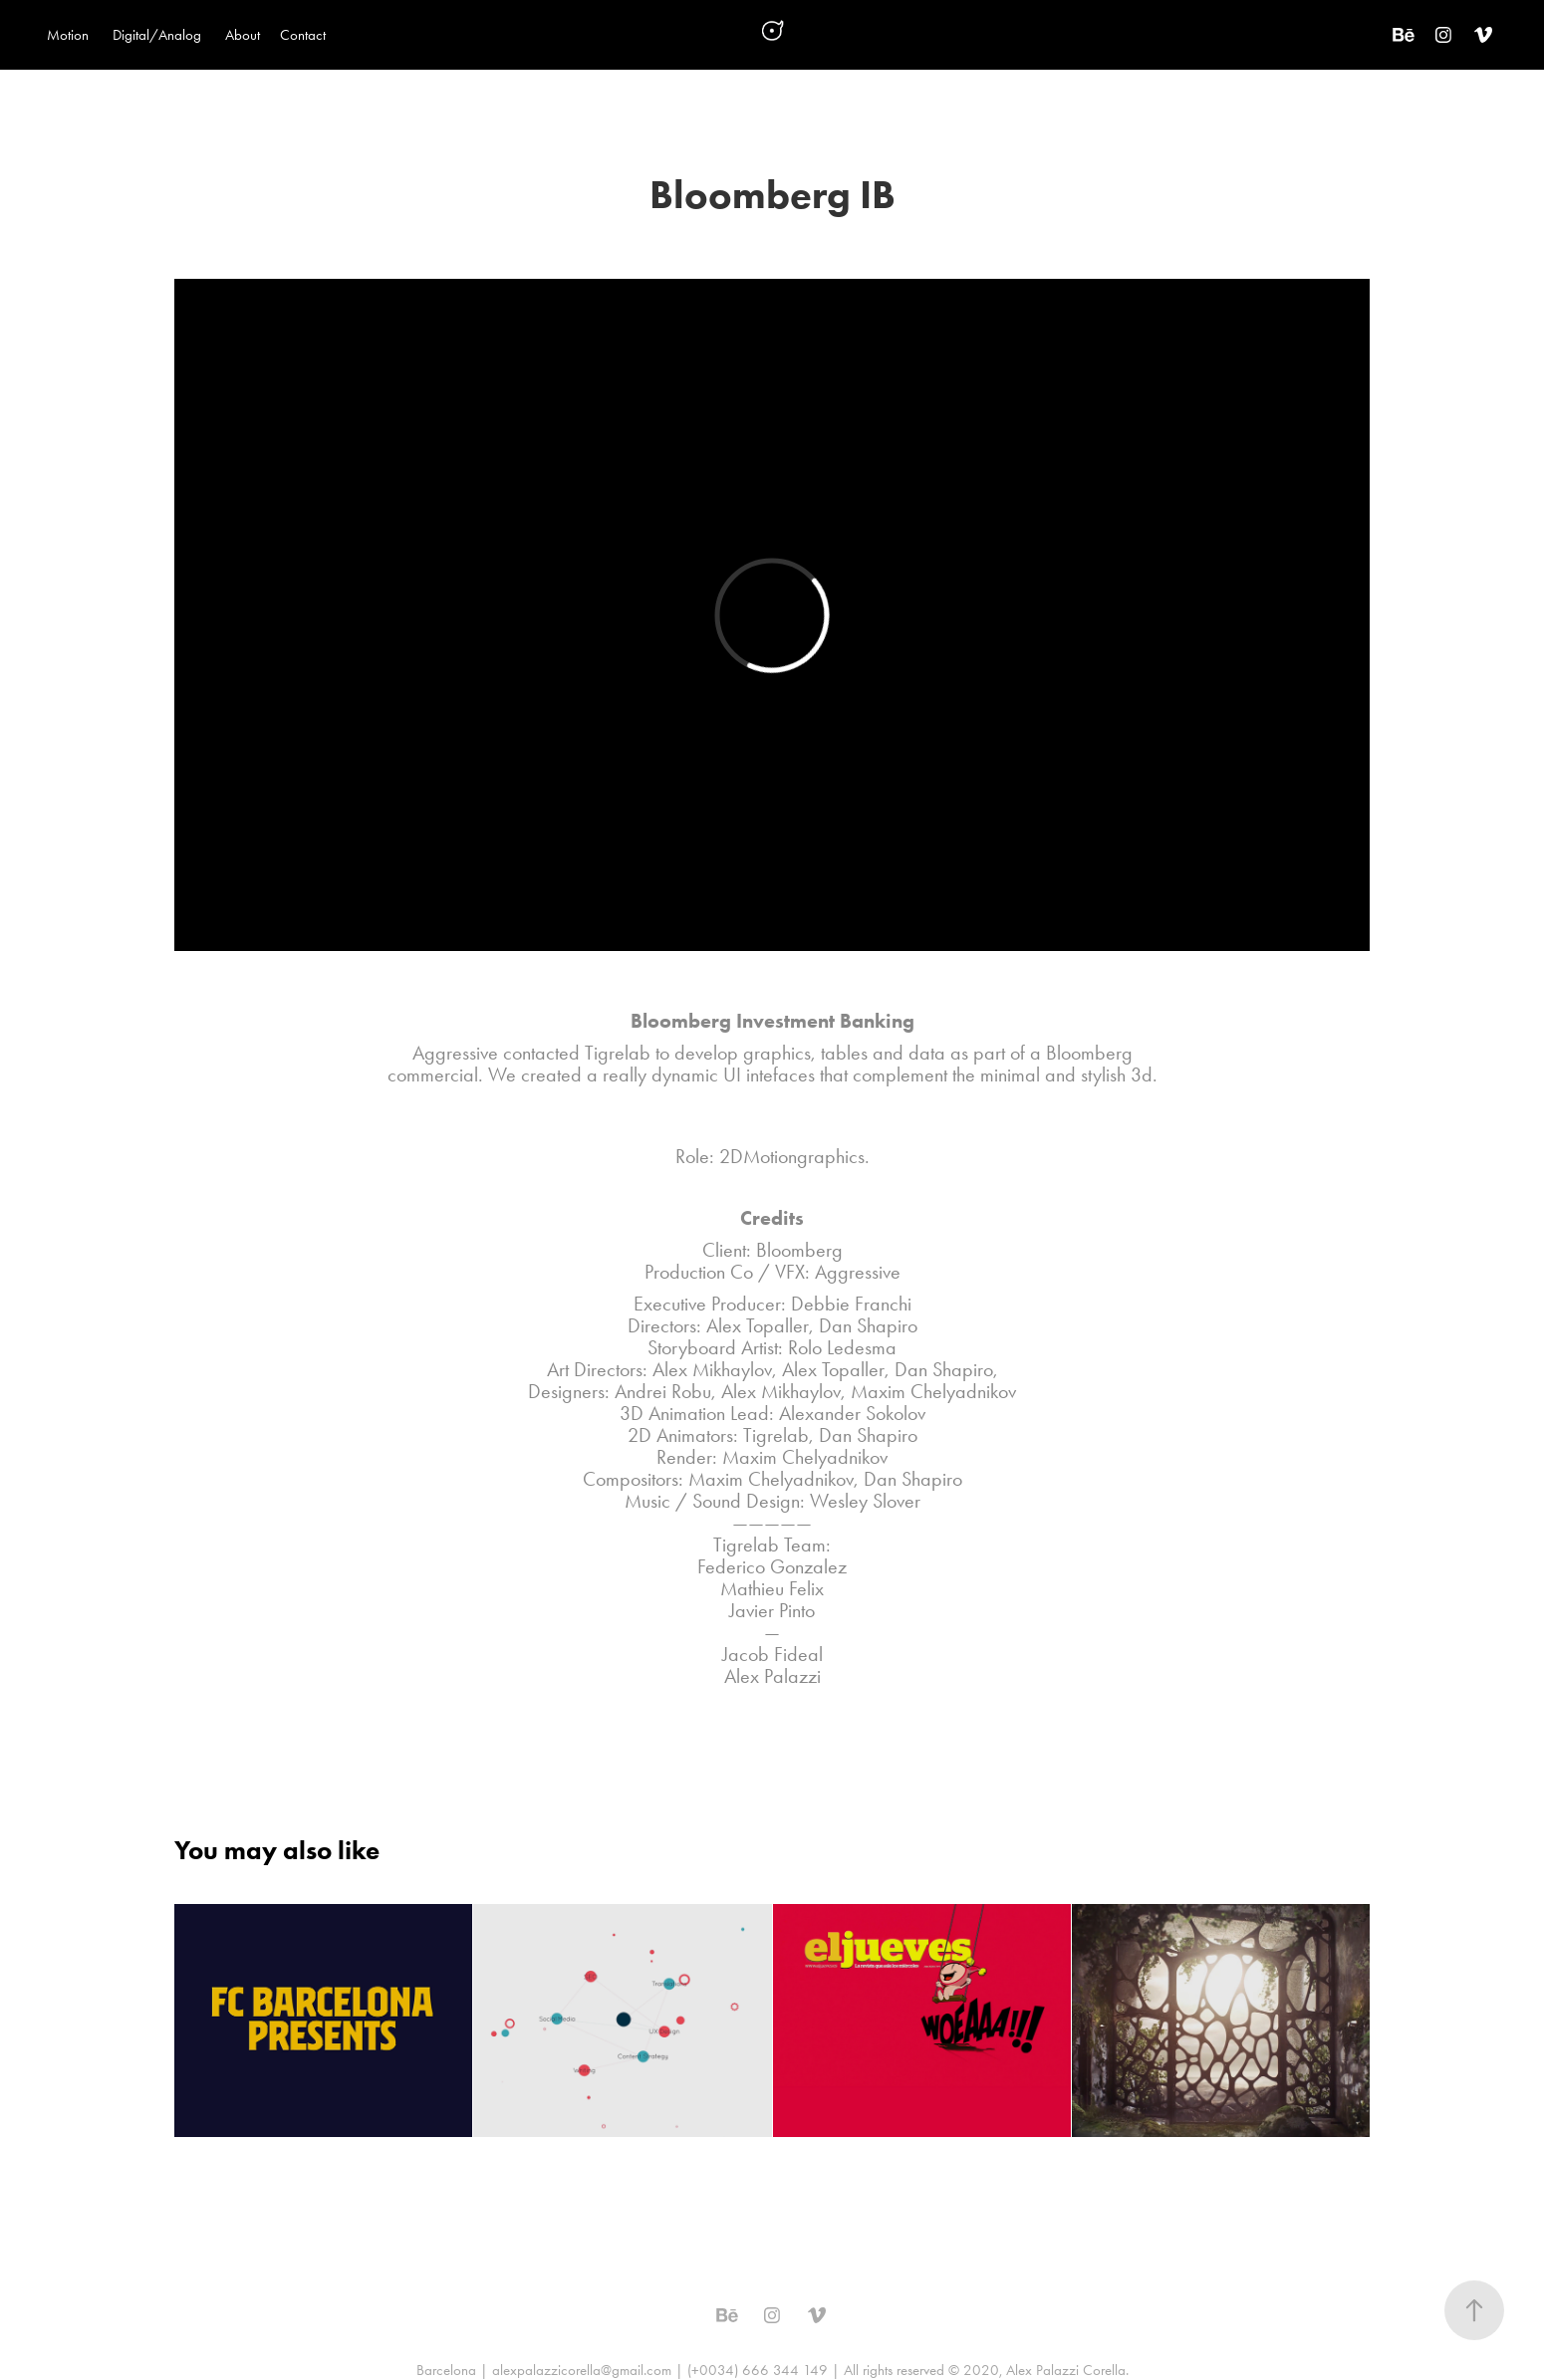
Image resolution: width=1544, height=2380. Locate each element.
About (242, 35)
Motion (68, 35)
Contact (303, 35)
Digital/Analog (157, 35)
